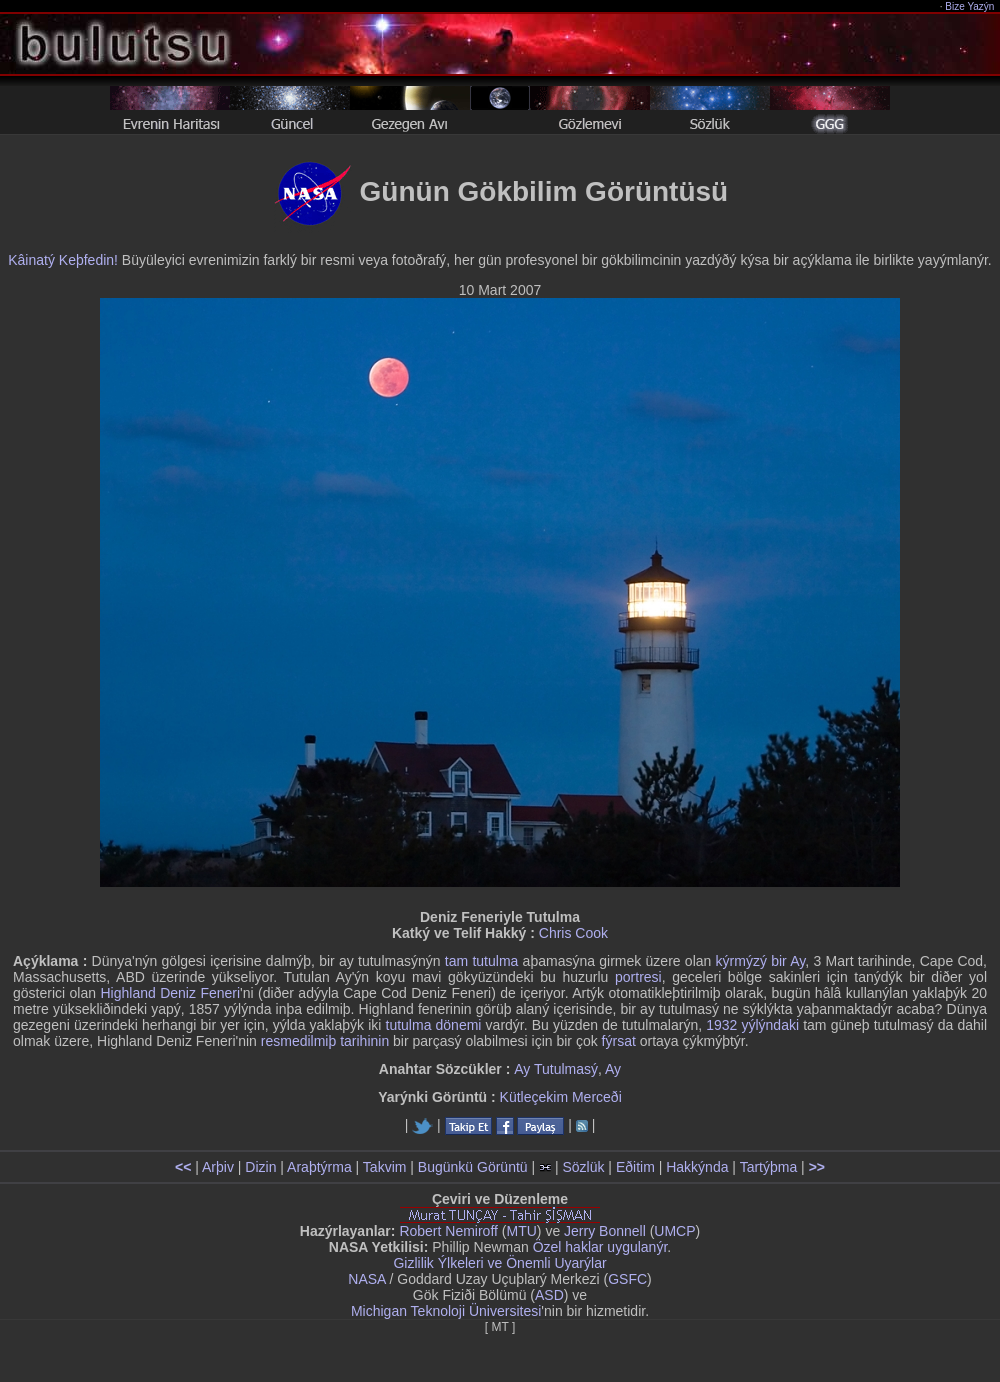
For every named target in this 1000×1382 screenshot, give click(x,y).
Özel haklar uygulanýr (600, 1247)
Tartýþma (769, 1167)
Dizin (260, 1167)
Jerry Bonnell (605, 1231)
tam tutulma (482, 961)
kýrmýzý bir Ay (761, 961)
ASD (549, 1295)
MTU (522, 1231)
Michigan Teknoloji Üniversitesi (446, 1311)
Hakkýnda (697, 1167)
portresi (638, 977)
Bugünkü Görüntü (473, 1167)
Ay (613, 1069)
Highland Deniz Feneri (170, 993)
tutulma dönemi (434, 1025)
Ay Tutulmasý (556, 1069)
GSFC (627, 1279)
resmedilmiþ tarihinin (325, 1041)
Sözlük (583, 1167)
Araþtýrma (319, 1167)
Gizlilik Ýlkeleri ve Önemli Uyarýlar (499, 1263)
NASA (366, 1279)
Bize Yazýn (970, 6)
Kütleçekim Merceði (561, 1097)
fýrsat (619, 1041)
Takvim (385, 1167)
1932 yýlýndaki (752, 1025)
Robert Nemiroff (448, 1231)
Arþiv (218, 1167)
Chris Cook (573, 933)
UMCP (674, 1231)
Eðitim (635, 1167)
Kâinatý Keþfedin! (63, 260)
